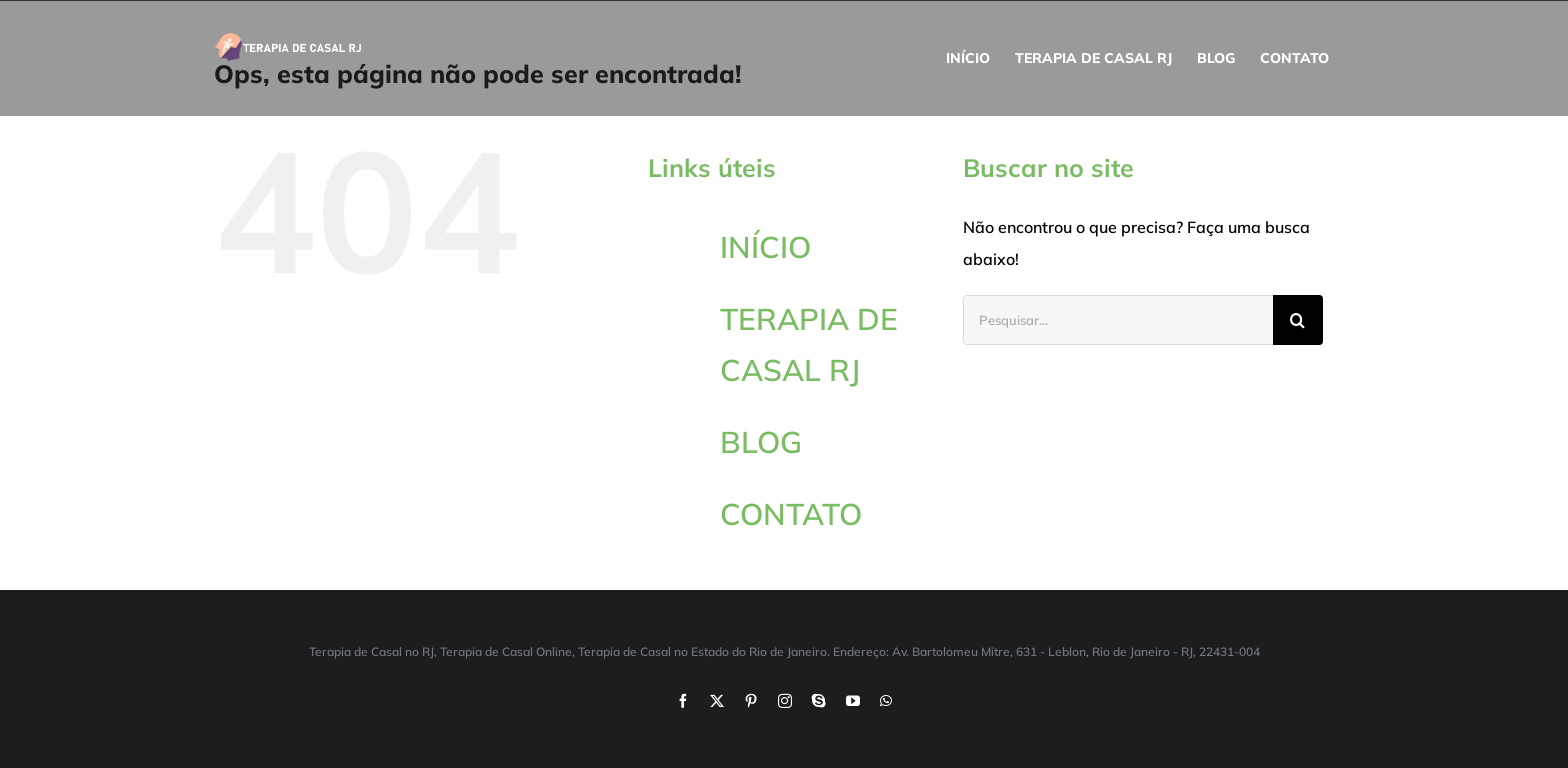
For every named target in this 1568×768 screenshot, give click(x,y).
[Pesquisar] (1298, 320)
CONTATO (791, 514)
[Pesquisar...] (1118, 320)
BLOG (761, 442)
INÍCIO (765, 247)
